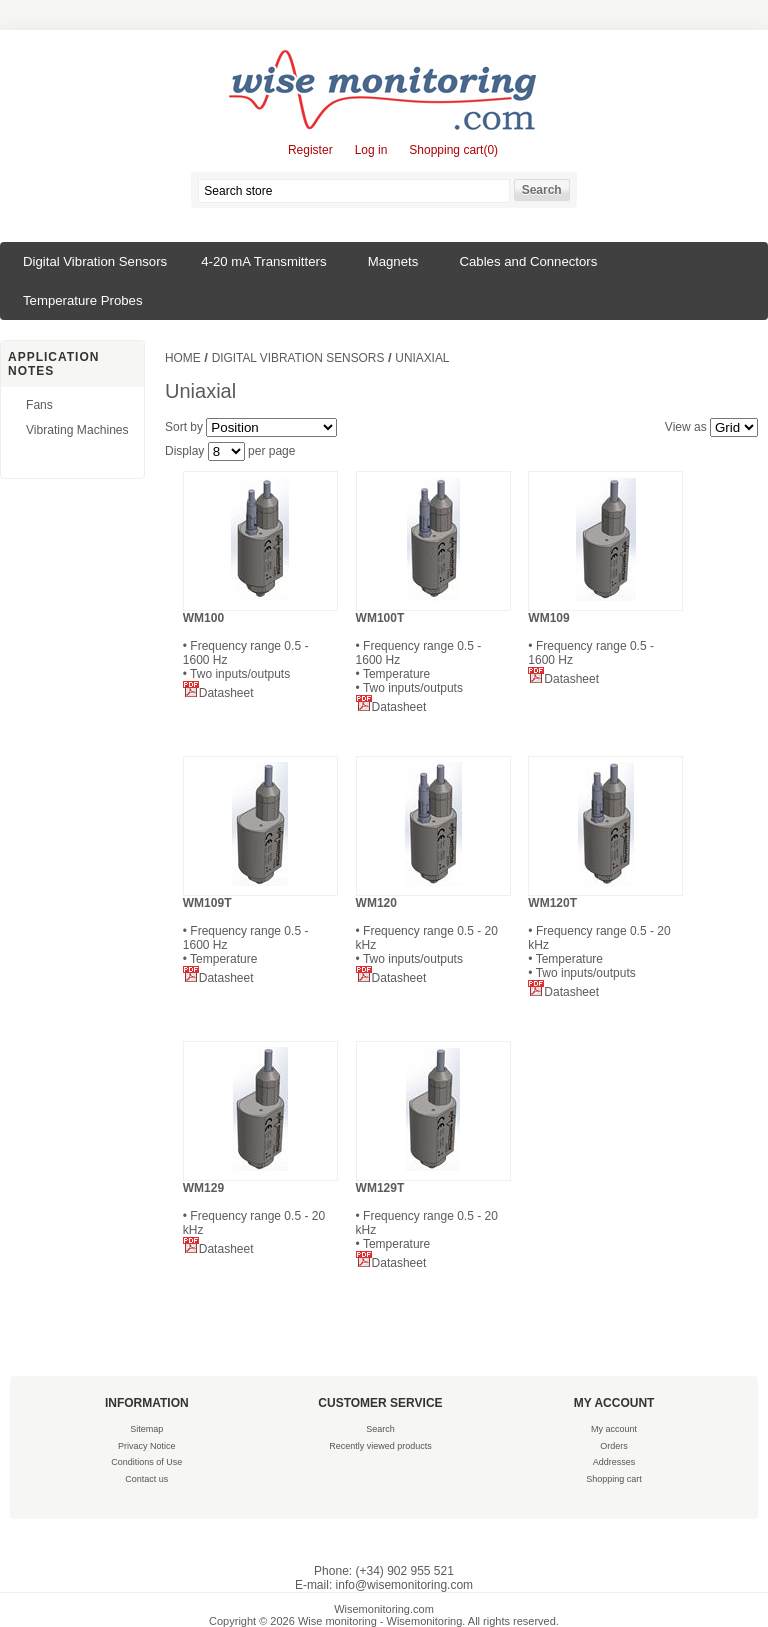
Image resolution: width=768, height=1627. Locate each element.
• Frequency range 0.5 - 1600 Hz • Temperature (260, 931)
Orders (614, 1446)
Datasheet (218, 693)
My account (614, 1429)
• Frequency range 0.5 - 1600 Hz (605, 639)
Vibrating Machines (77, 430)
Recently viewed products (380, 1446)
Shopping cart (614, 1479)
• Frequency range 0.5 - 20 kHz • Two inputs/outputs (433, 931)
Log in (371, 150)
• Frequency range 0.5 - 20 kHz (260, 1209)
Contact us (146, 1479)
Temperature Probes (82, 300)
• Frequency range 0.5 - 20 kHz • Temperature (433, 1216)
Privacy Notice (147, 1446)
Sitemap (146, 1429)
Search (380, 1429)
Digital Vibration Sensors (95, 261)
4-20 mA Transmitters (263, 261)
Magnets (393, 261)
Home (183, 358)
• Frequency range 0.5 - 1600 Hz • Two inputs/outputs (260, 646)
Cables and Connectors (529, 261)
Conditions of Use (146, 1462)
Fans (39, 405)
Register (310, 150)
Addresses (614, 1462)
